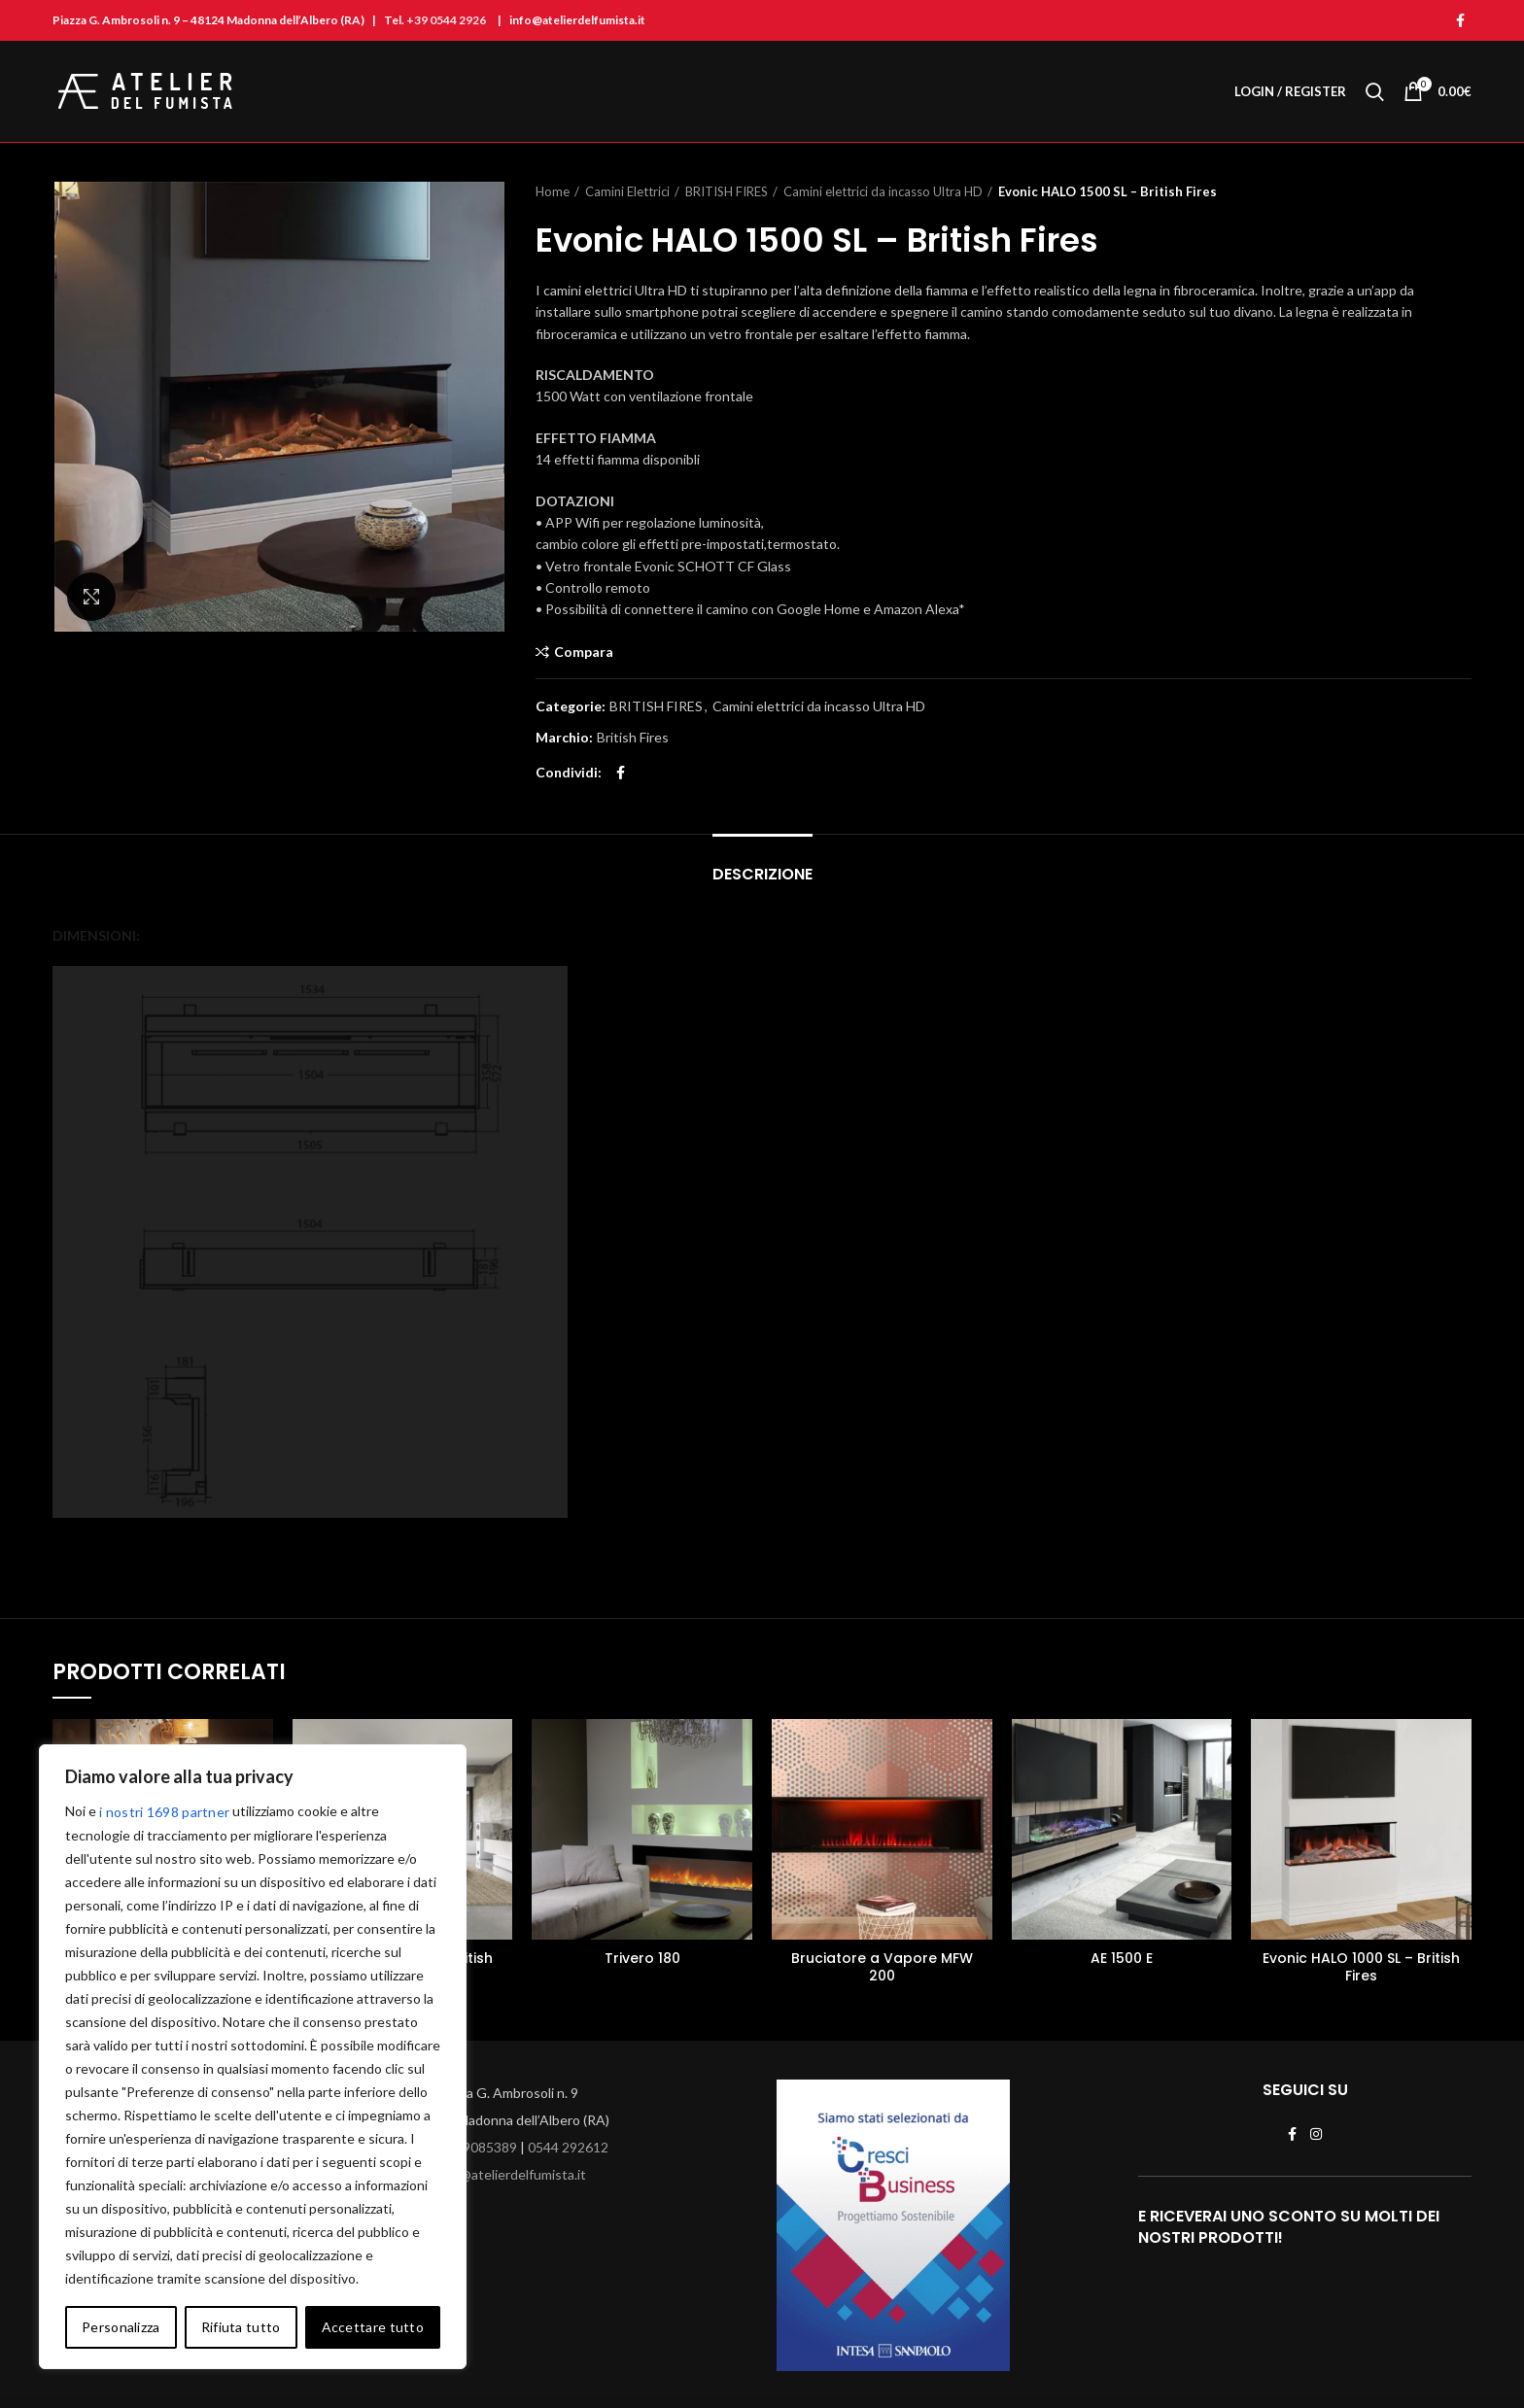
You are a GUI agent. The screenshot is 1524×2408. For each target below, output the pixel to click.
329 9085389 (476, 2147)
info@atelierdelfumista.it (511, 2174)
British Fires (633, 737)
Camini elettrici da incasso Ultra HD (883, 191)
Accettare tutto (373, 2327)
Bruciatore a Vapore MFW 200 (882, 1966)
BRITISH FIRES (726, 191)
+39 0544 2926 (446, 20)
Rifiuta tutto (241, 2327)
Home (553, 191)
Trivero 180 (642, 1958)
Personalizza (121, 2327)
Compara (583, 652)
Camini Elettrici (627, 191)
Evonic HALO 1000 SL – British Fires (1361, 1966)
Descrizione (762, 874)
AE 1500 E (1122, 1958)
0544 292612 (568, 2147)
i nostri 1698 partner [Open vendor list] (164, 1812)
